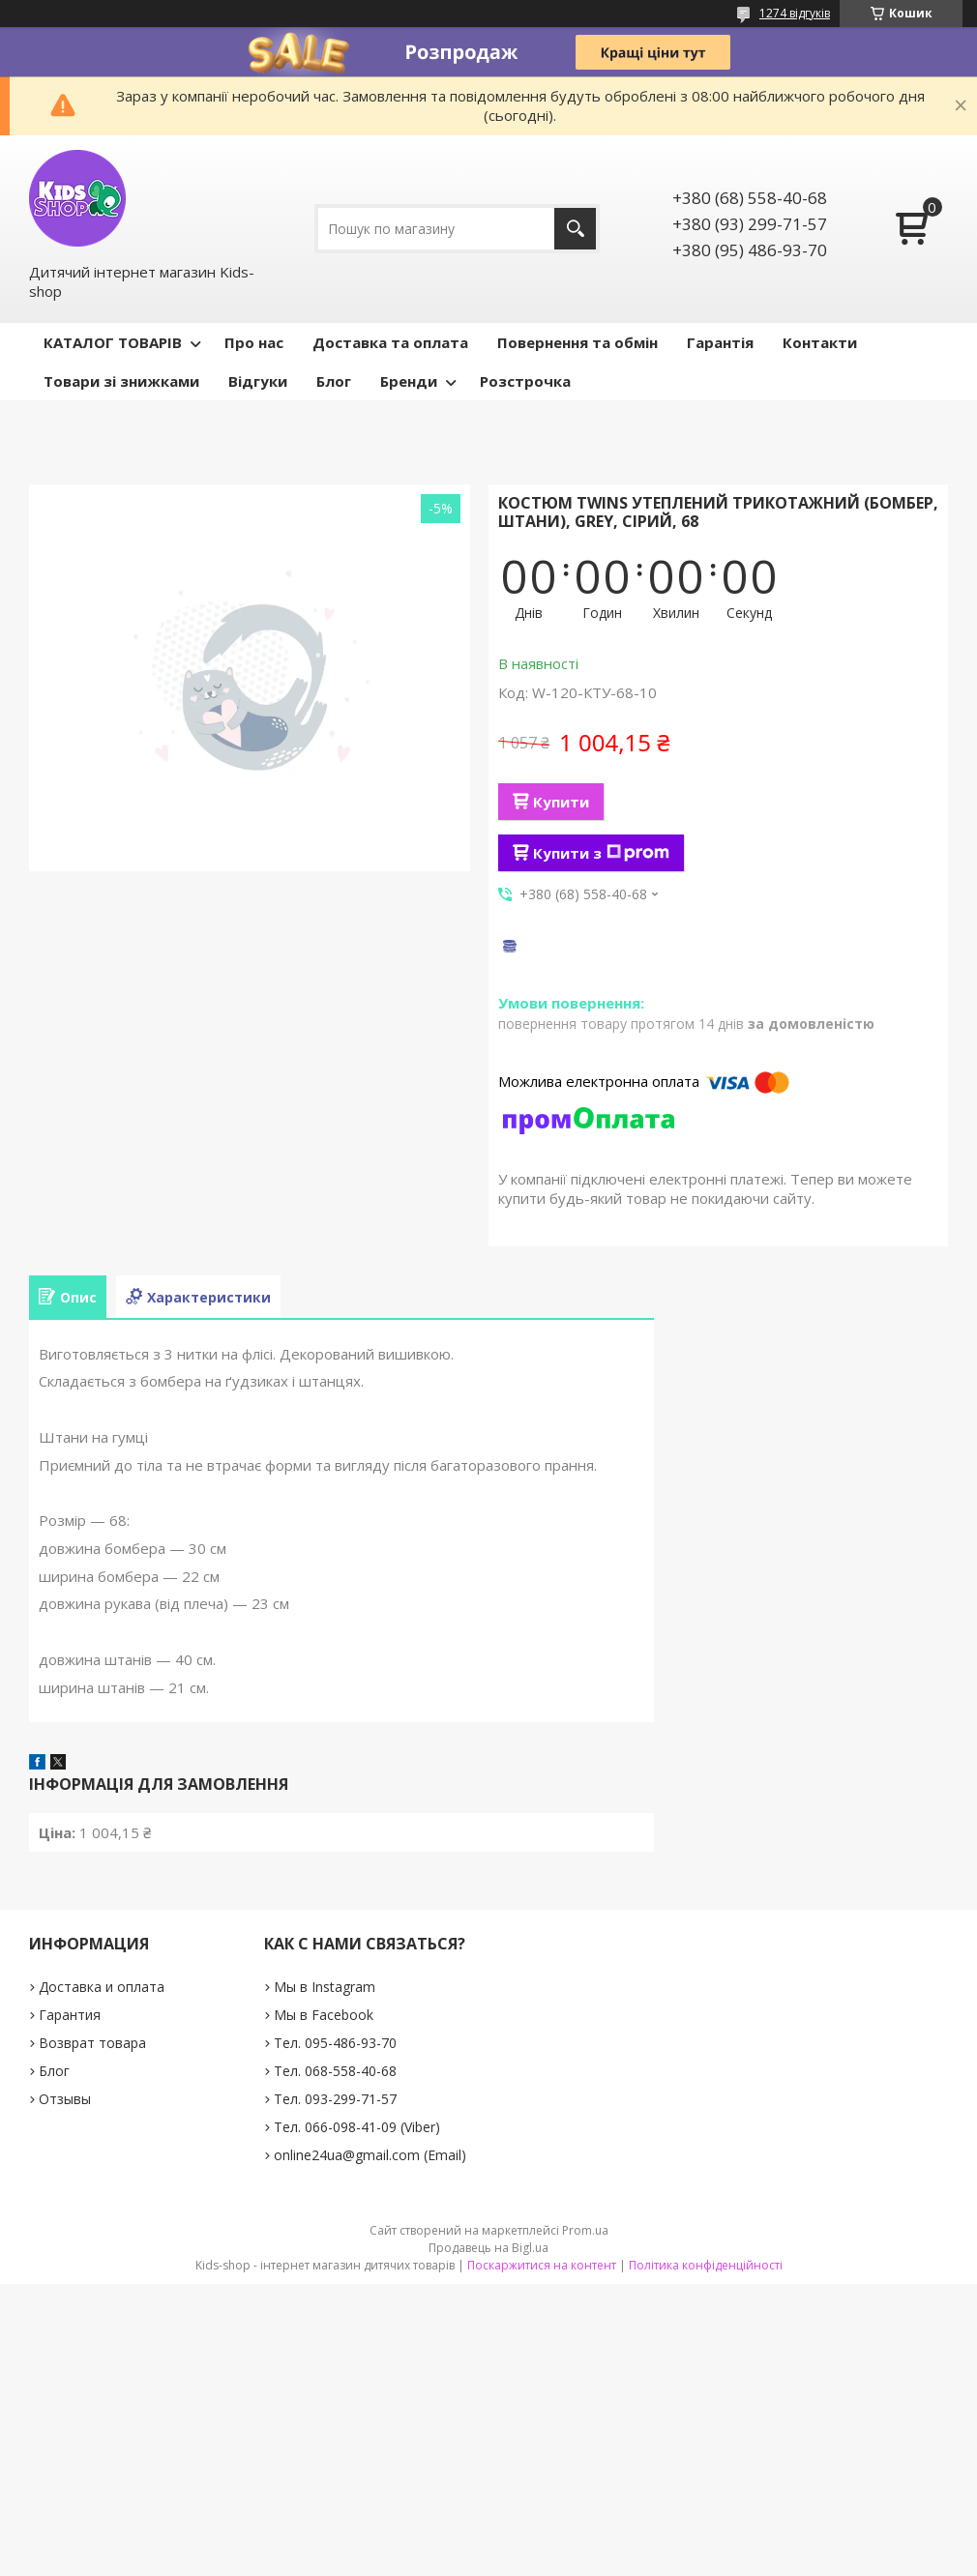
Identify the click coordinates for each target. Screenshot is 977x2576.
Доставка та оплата (390, 342)
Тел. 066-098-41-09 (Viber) (357, 2127)
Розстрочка (525, 381)
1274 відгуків (794, 13)
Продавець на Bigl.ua (488, 2247)
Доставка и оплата (101, 1986)
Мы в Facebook (323, 2014)
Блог (333, 381)
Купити (561, 801)
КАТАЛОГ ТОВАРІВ (113, 342)
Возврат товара (92, 2043)
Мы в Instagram (324, 1986)
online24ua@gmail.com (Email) (370, 2155)
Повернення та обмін (577, 342)
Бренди (408, 381)
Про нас (253, 342)
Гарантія (720, 342)
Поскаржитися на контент (541, 2265)
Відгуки (257, 381)
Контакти (820, 342)
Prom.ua (585, 2230)
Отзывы (65, 2099)
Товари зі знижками (121, 381)
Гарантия (70, 2014)
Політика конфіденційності (706, 2265)
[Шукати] (575, 228)
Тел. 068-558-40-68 (335, 2071)
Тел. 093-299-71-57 (335, 2099)
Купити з (601, 853)
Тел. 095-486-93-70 (335, 2043)
